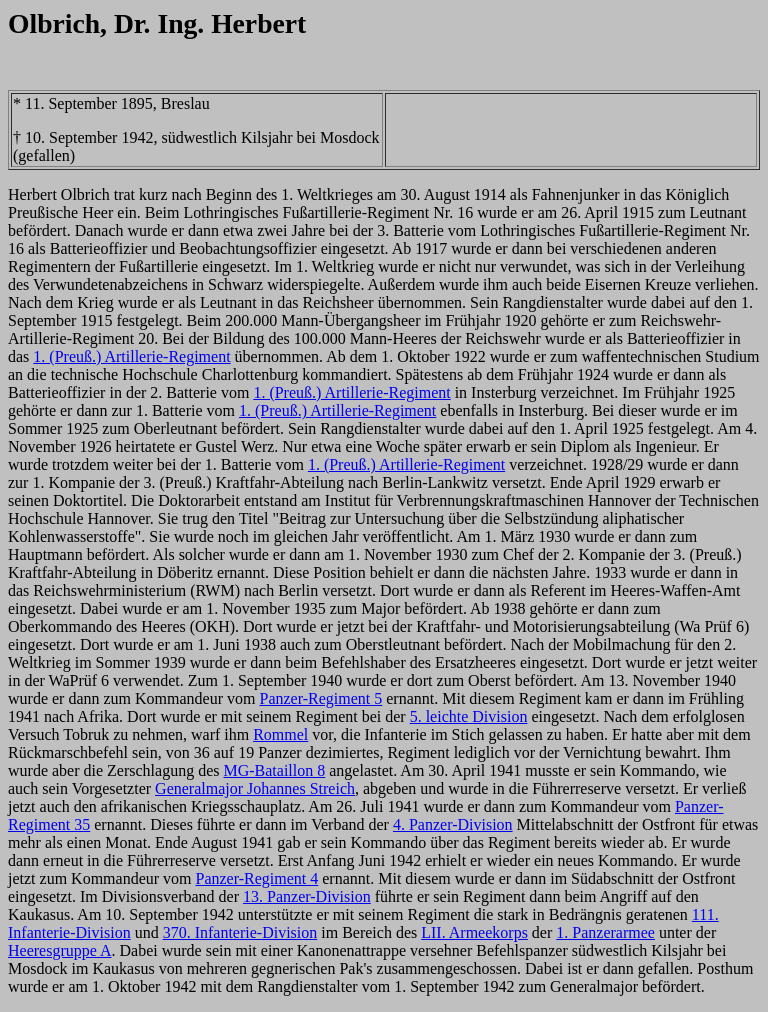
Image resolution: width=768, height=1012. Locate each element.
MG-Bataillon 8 (274, 770)
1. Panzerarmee (605, 932)
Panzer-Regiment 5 (320, 698)
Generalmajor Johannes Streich (255, 788)
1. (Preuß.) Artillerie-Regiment (131, 356)
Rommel (280, 734)
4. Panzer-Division (453, 824)
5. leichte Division (469, 716)
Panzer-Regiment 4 (257, 878)
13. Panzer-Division (307, 896)
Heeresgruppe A (60, 950)
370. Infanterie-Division (240, 932)
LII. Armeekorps (474, 932)
